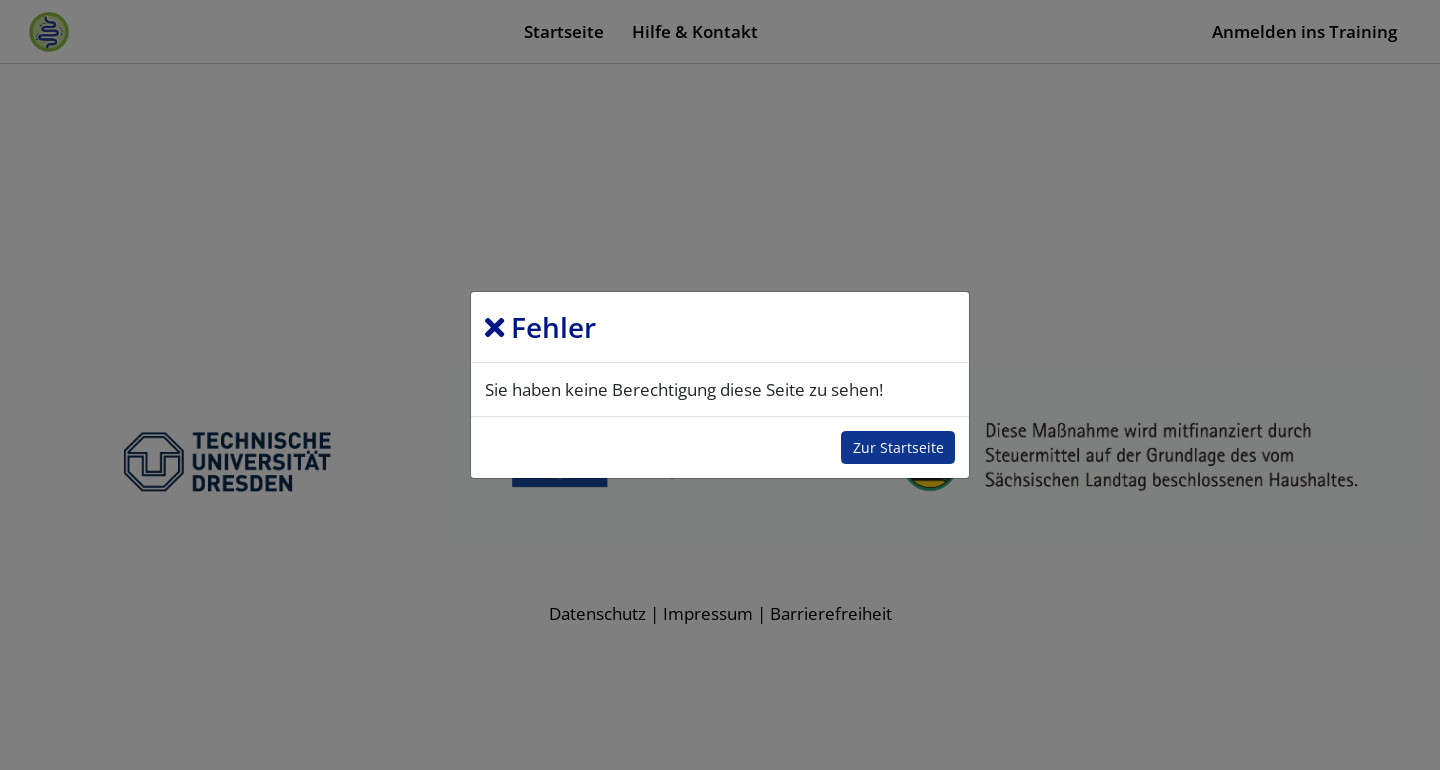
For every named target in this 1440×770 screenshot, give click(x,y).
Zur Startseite (898, 447)
